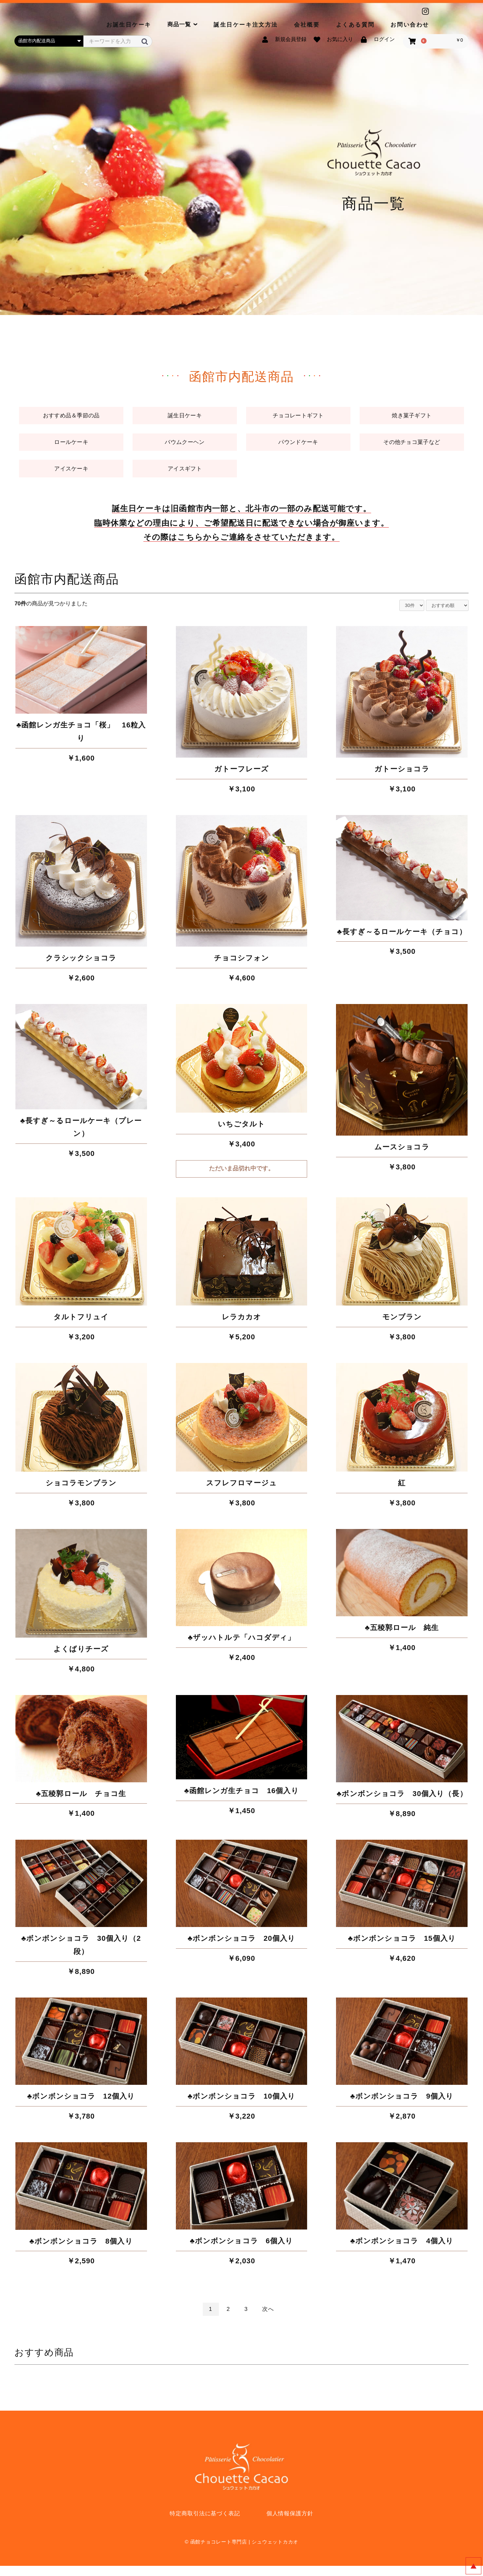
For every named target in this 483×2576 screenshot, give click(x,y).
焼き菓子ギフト (412, 417)
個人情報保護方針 (289, 2524)
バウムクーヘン (185, 447)
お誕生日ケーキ (128, 25)
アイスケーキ (71, 477)
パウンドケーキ (298, 447)
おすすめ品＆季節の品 (71, 417)
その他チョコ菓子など (412, 447)
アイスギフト (184, 477)
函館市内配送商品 (66, 589)
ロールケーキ (71, 447)
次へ (268, 2319)
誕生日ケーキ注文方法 (246, 25)
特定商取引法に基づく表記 (205, 2524)
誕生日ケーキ (184, 417)
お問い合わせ (409, 25)
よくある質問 (355, 25)
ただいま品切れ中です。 (241, 1178)
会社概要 (307, 25)
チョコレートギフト (298, 417)
